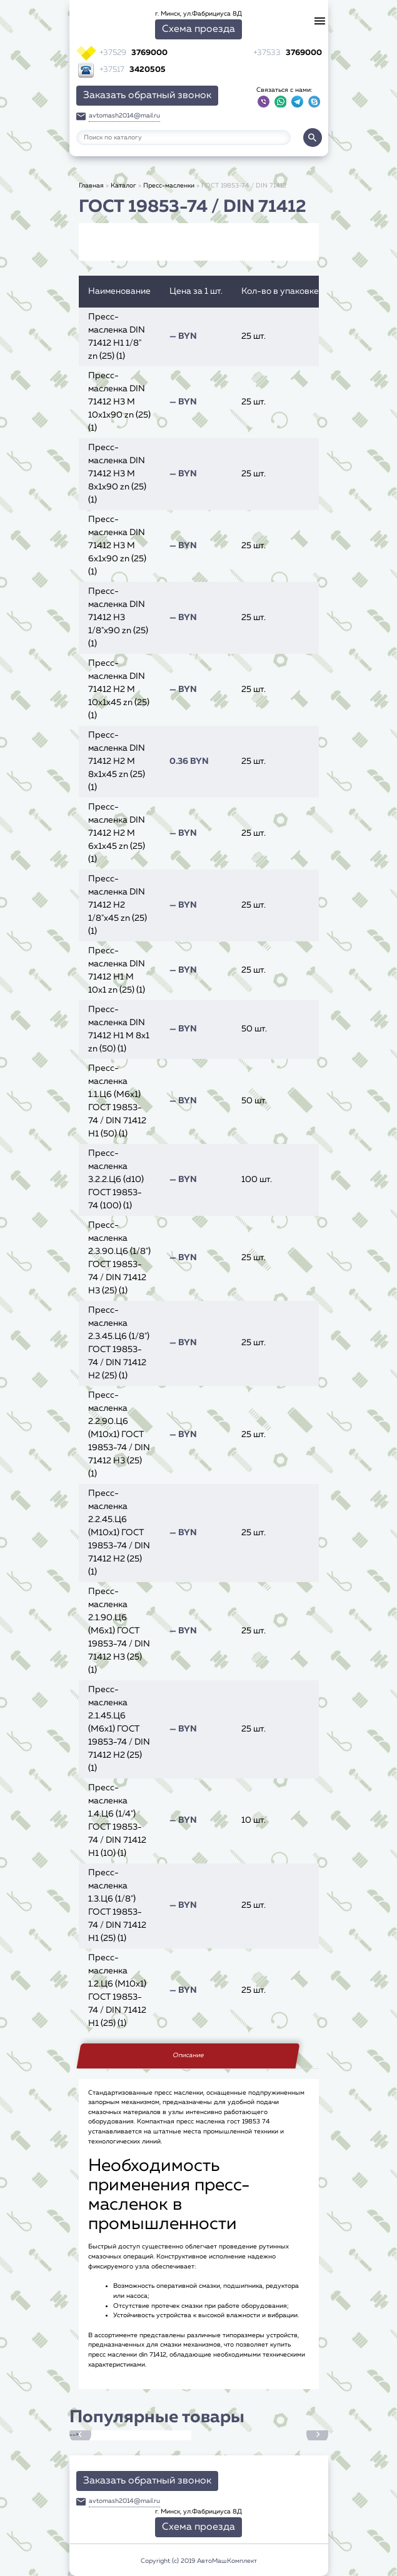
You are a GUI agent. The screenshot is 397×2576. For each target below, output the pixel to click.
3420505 (132, 70)
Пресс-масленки (168, 186)
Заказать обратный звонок (147, 96)
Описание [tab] (188, 2055)
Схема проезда (198, 29)
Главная (91, 186)
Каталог (123, 186)
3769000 (133, 53)
